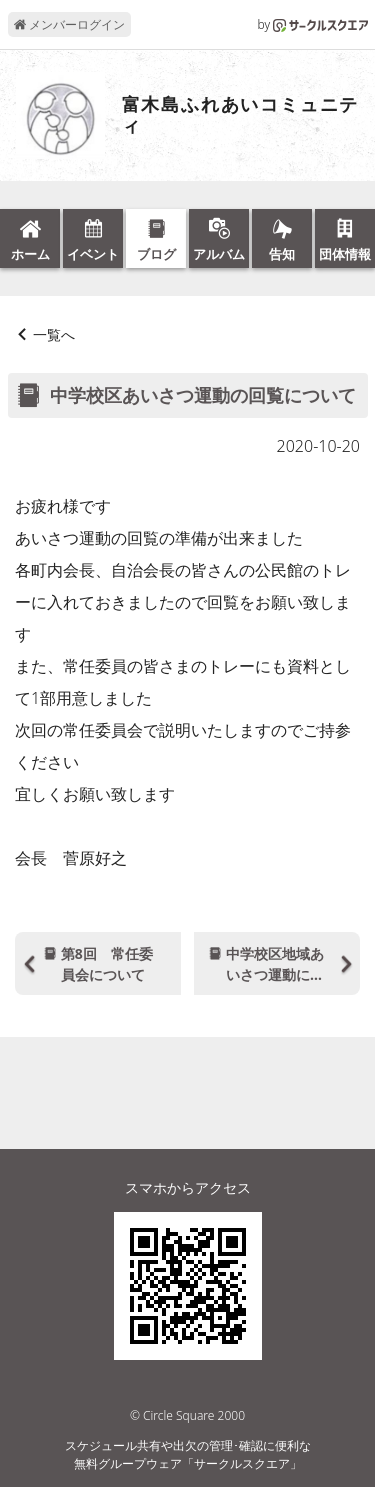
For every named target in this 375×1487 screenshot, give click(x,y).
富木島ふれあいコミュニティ (241, 115)
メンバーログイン (69, 24)
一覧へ (54, 334)
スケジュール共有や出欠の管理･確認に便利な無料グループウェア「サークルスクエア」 (188, 1454)
